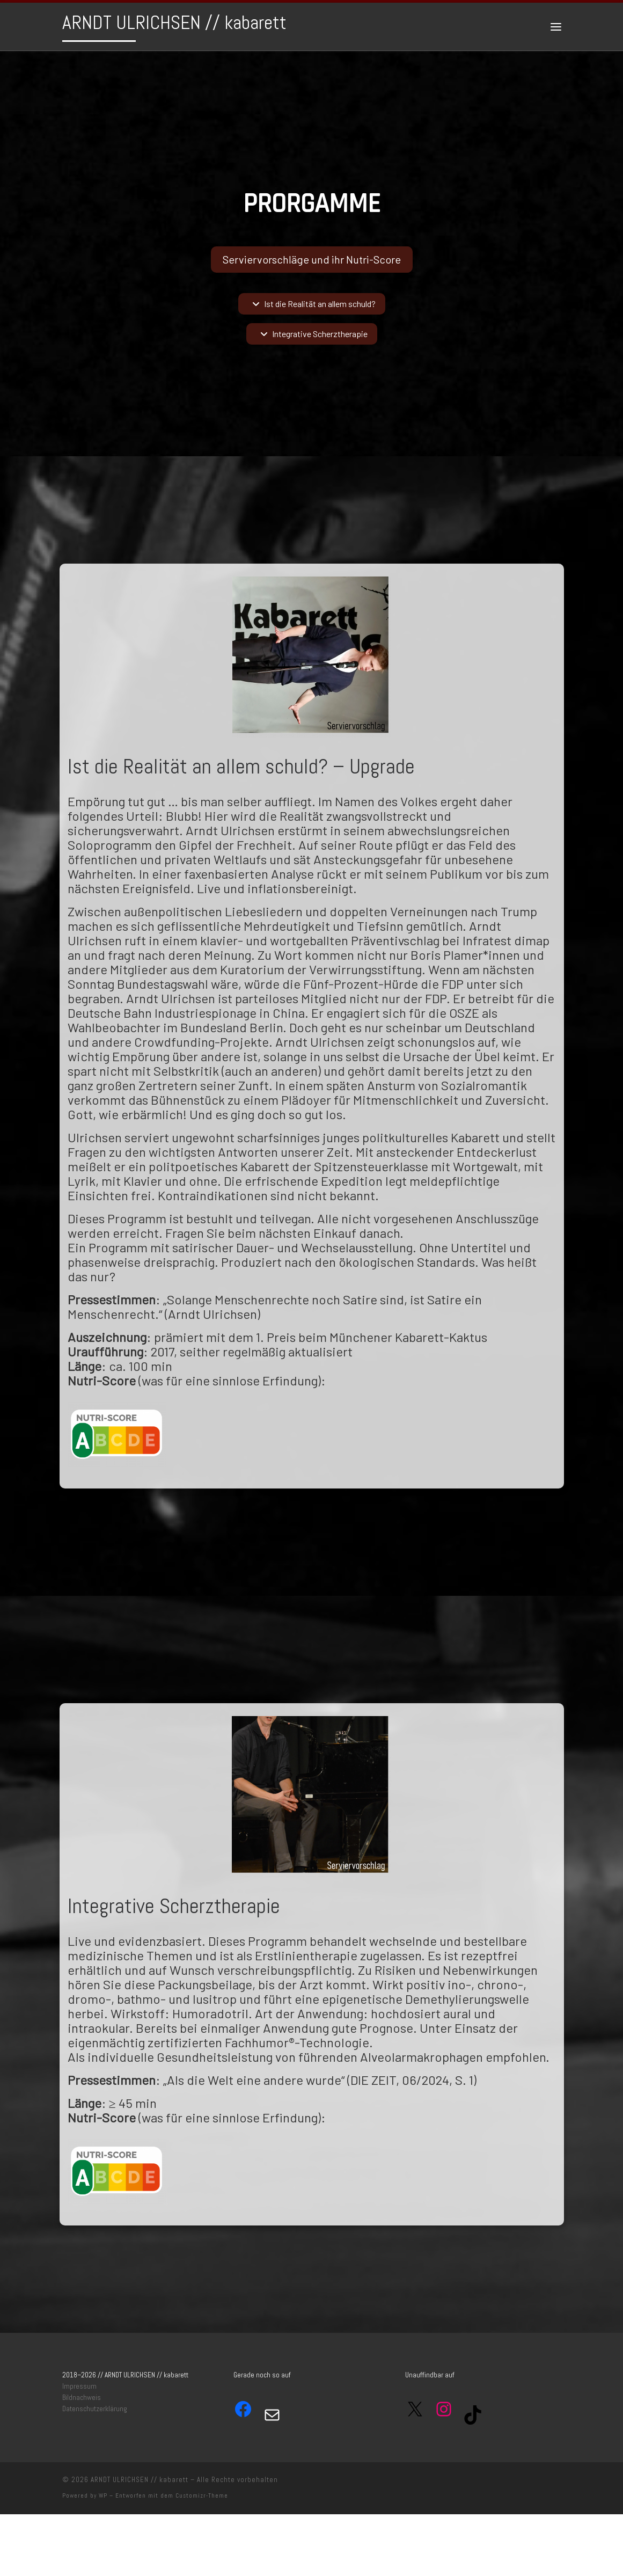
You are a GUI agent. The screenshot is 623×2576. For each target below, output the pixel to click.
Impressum (79, 2386)
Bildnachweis (81, 2397)
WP (103, 2495)
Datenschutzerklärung (94, 2408)
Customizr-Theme (201, 2495)
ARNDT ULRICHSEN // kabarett (139, 2479)
